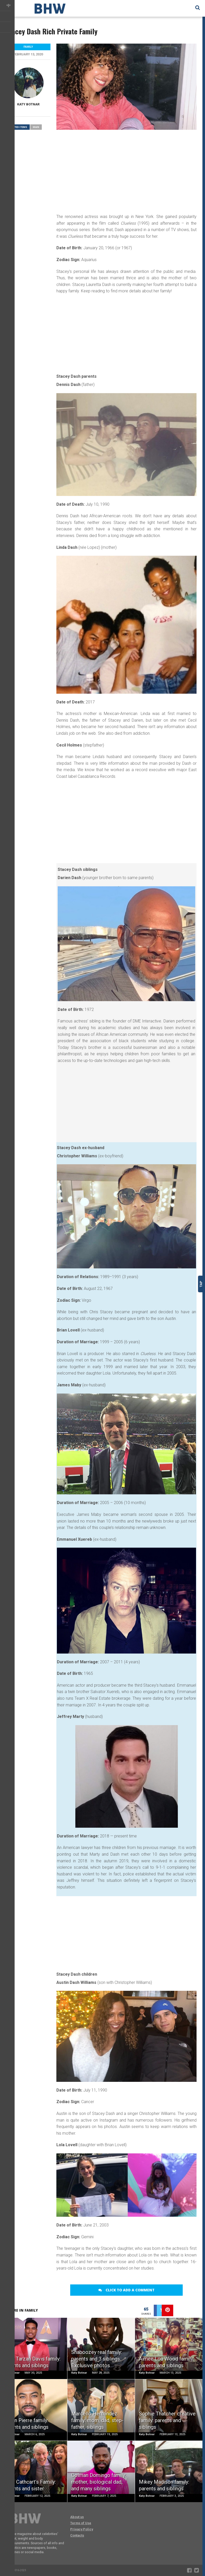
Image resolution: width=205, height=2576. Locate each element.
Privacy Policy (81, 2529)
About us (77, 2517)
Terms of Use (80, 2523)
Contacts (77, 2535)
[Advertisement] (126, 171)
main (36, 127)
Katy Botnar (28, 104)
